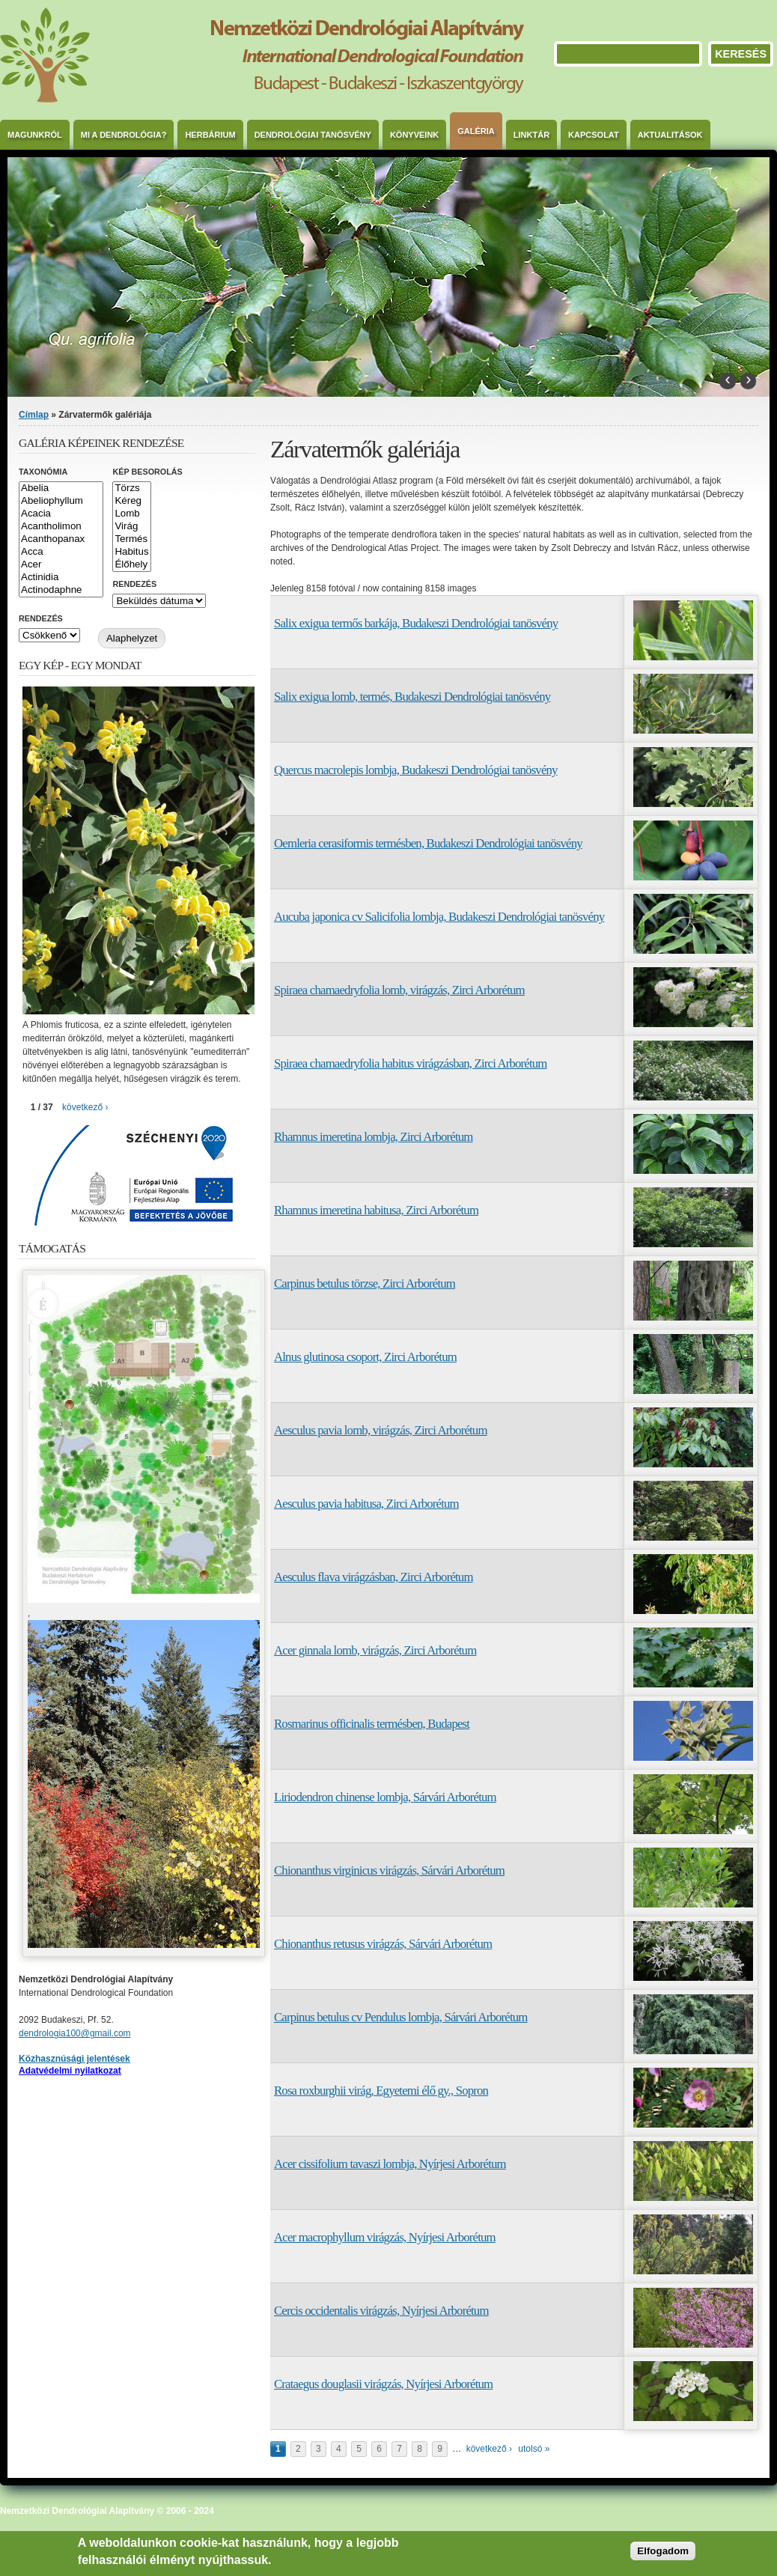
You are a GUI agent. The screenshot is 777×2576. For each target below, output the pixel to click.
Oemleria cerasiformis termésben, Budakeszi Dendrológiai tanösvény (428, 843)
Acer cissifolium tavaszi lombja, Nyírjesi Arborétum (390, 2164)
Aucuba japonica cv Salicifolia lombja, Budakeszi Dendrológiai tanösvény (439, 917)
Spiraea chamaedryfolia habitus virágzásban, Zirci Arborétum (410, 1063)
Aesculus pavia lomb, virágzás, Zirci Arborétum (380, 1430)
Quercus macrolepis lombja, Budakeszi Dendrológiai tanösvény (416, 770)
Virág (131, 526)
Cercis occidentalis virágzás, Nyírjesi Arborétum (381, 2311)
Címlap (34, 414)
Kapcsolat (593, 134)
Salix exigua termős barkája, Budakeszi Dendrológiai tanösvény (416, 623)
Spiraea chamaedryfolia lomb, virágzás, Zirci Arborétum (399, 990)
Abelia (61, 488)
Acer (61, 564)
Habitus (131, 552)
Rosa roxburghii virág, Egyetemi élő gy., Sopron (381, 2090)
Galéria (476, 131)
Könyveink (414, 134)
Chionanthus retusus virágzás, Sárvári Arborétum (383, 1944)
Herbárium (210, 134)
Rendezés (134, 583)
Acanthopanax (61, 539)
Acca (61, 552)
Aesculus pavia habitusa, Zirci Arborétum (366, 1503)
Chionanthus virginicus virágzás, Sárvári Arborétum (389, 1870)
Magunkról (34, 134)
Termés (131, 539)
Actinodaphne (61, 590)
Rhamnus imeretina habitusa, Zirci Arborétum (376, 1210)
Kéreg (131, 501)
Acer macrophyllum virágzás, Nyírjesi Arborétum (385, 2237)
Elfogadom (663, 2551)
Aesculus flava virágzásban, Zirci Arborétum (373, 1577)
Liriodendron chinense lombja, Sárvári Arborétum (385, 1797)
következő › (489, 2448)
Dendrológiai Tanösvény (313, 134)
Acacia (61, 514)
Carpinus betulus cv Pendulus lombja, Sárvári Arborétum (401, 2017)
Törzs (131, 488)
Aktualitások (670, 134)
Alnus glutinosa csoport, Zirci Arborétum (365, 1357)
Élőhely (131, 564)
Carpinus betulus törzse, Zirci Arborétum (364, 1283)
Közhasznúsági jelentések (74, 2058)
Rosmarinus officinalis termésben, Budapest (371, 1724)
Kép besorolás (147, 471)
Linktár (531, 134)
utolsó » (533, 2448)
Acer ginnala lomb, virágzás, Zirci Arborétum (375, 1650)
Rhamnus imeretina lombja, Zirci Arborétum (373, 1137)
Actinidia (61, 577)
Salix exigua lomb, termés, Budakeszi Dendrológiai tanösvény (412, 696)
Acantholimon (61, 526)
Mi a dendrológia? (124, 134)
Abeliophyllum (61, 501)
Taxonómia (43, 471)
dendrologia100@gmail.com (75, 2033)
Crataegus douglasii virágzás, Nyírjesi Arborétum (383, 2384)
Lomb (131, 514)
